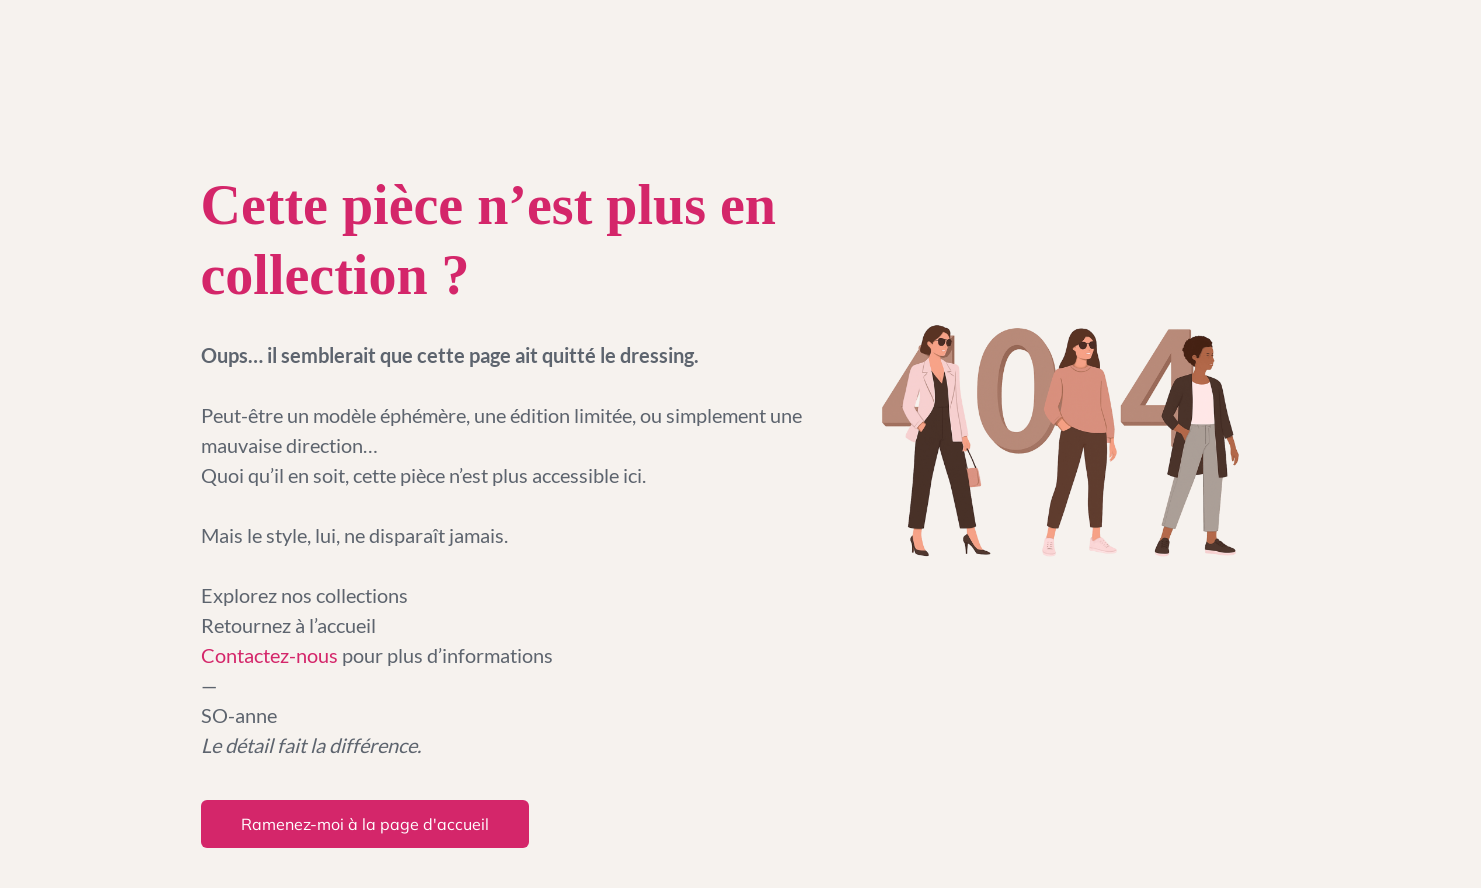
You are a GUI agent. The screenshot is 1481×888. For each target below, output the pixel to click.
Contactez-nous (271, 655)
